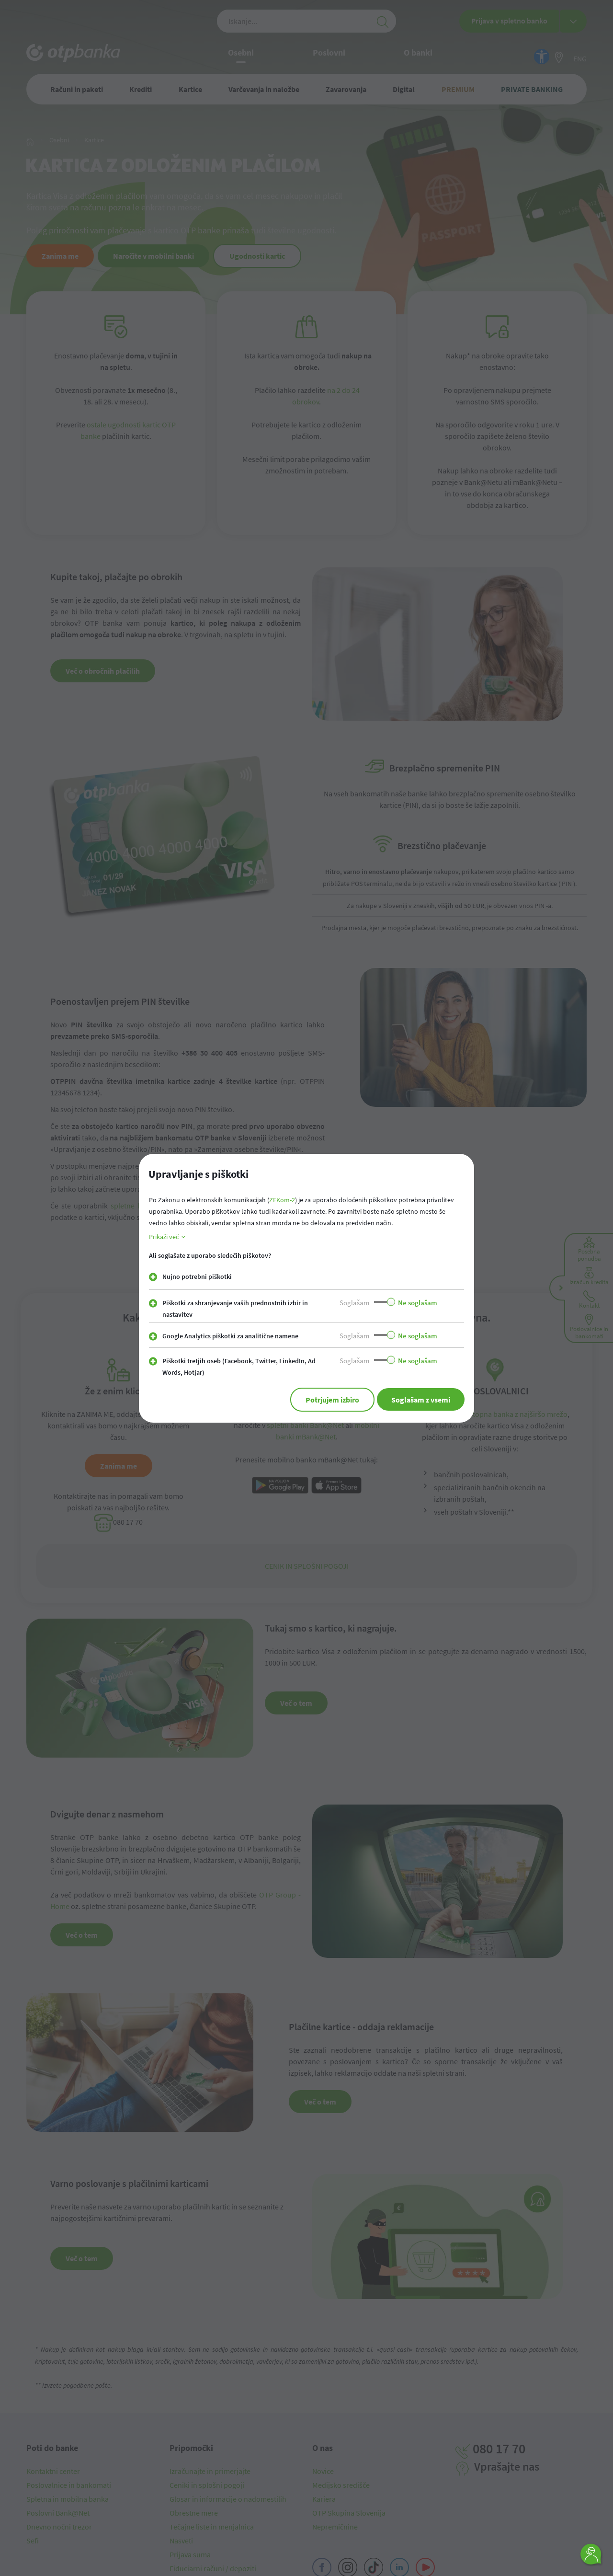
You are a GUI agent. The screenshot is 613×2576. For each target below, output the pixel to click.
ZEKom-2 (282, 1200)
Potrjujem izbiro (329, 1399)
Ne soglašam (417, 1302)
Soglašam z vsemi (419, 1399)
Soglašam (354, 1302)
